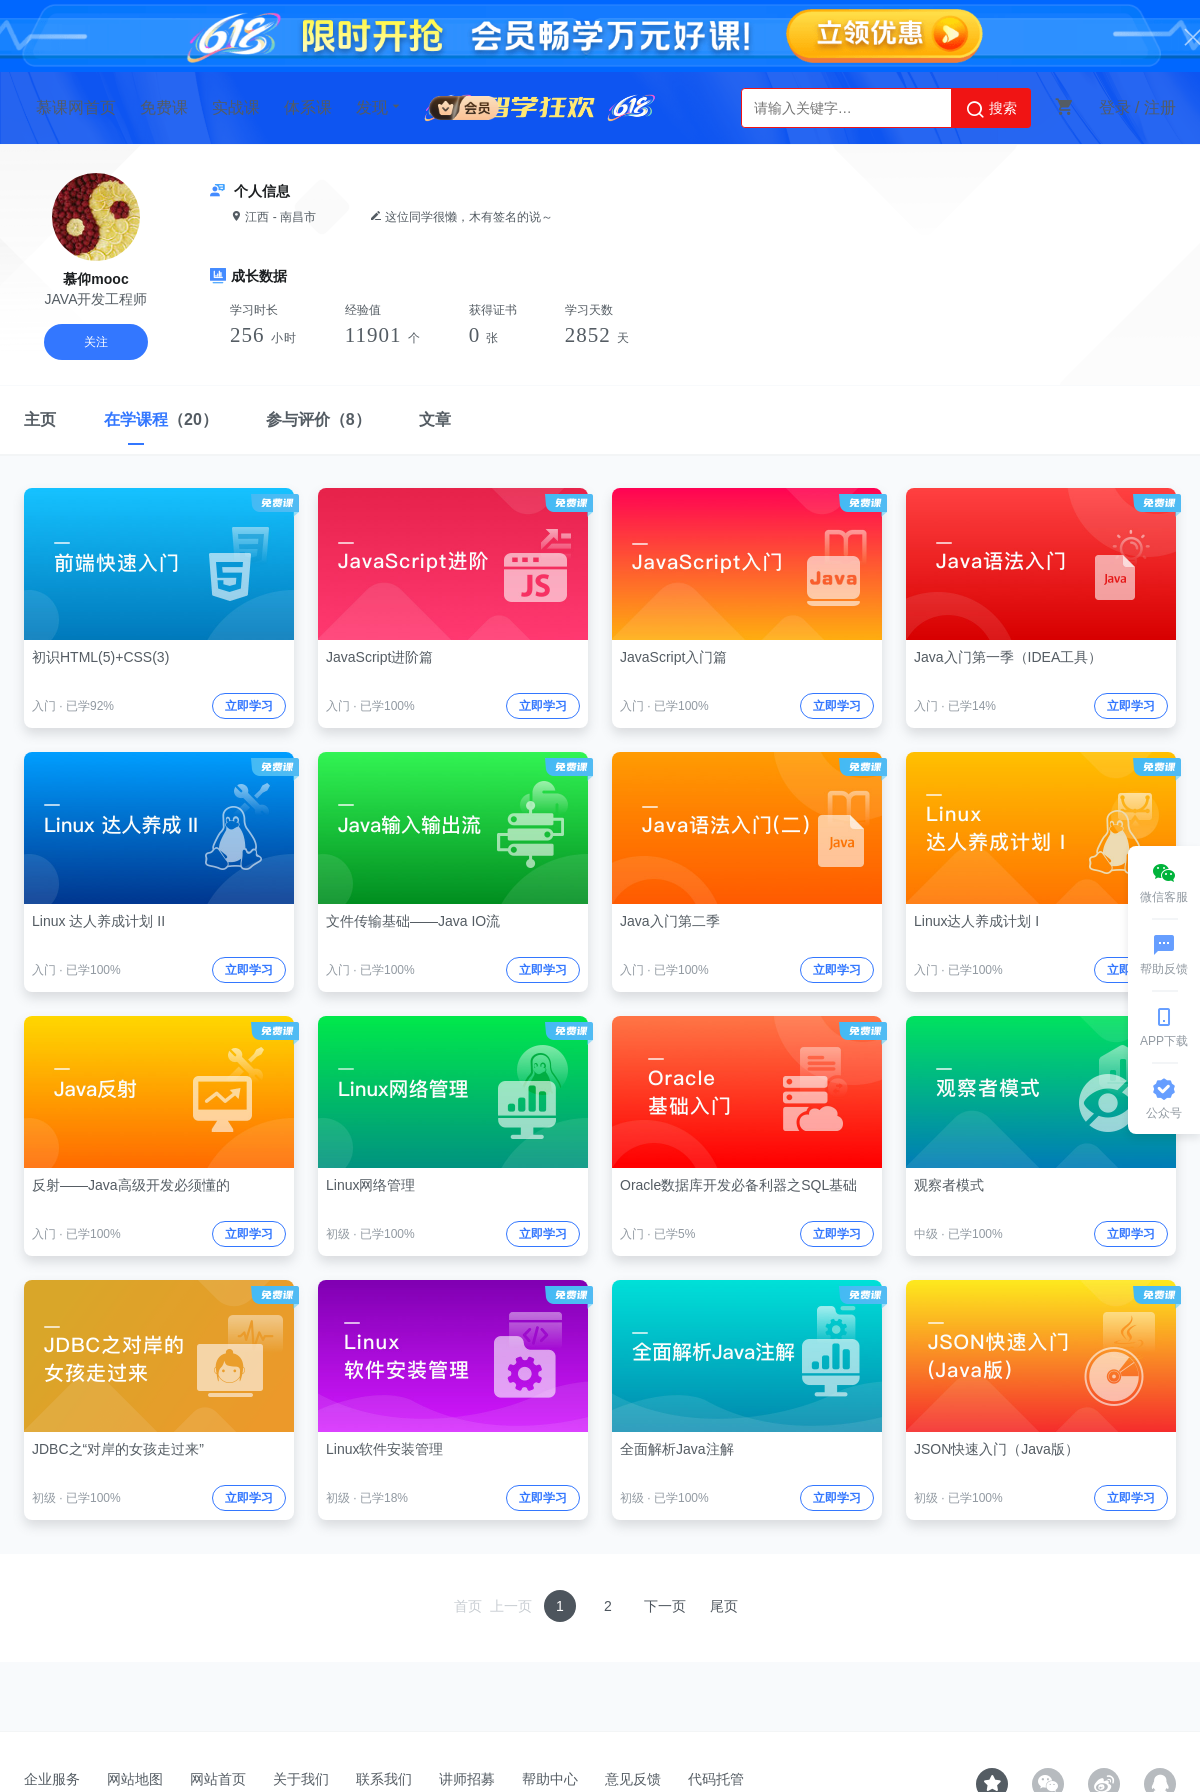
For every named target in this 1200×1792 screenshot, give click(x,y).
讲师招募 (467, 1779)
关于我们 (301, 1779)
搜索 (991, 109)
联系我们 (384, 1779)
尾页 (724, 1606)
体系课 (308, 107)
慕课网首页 (76, 107)
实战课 (236, 107)
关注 (96, 342)
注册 (1160, 107)
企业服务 (52, 1779)
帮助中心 (550, 1779)
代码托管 (716, 1779)
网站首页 (218, 1779)
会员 (464, 104)
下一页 (665, 1606)
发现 (380, 107)
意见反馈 (633, 1779)
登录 (1115, 107)
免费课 (164, 107)
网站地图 (135, 1779)
